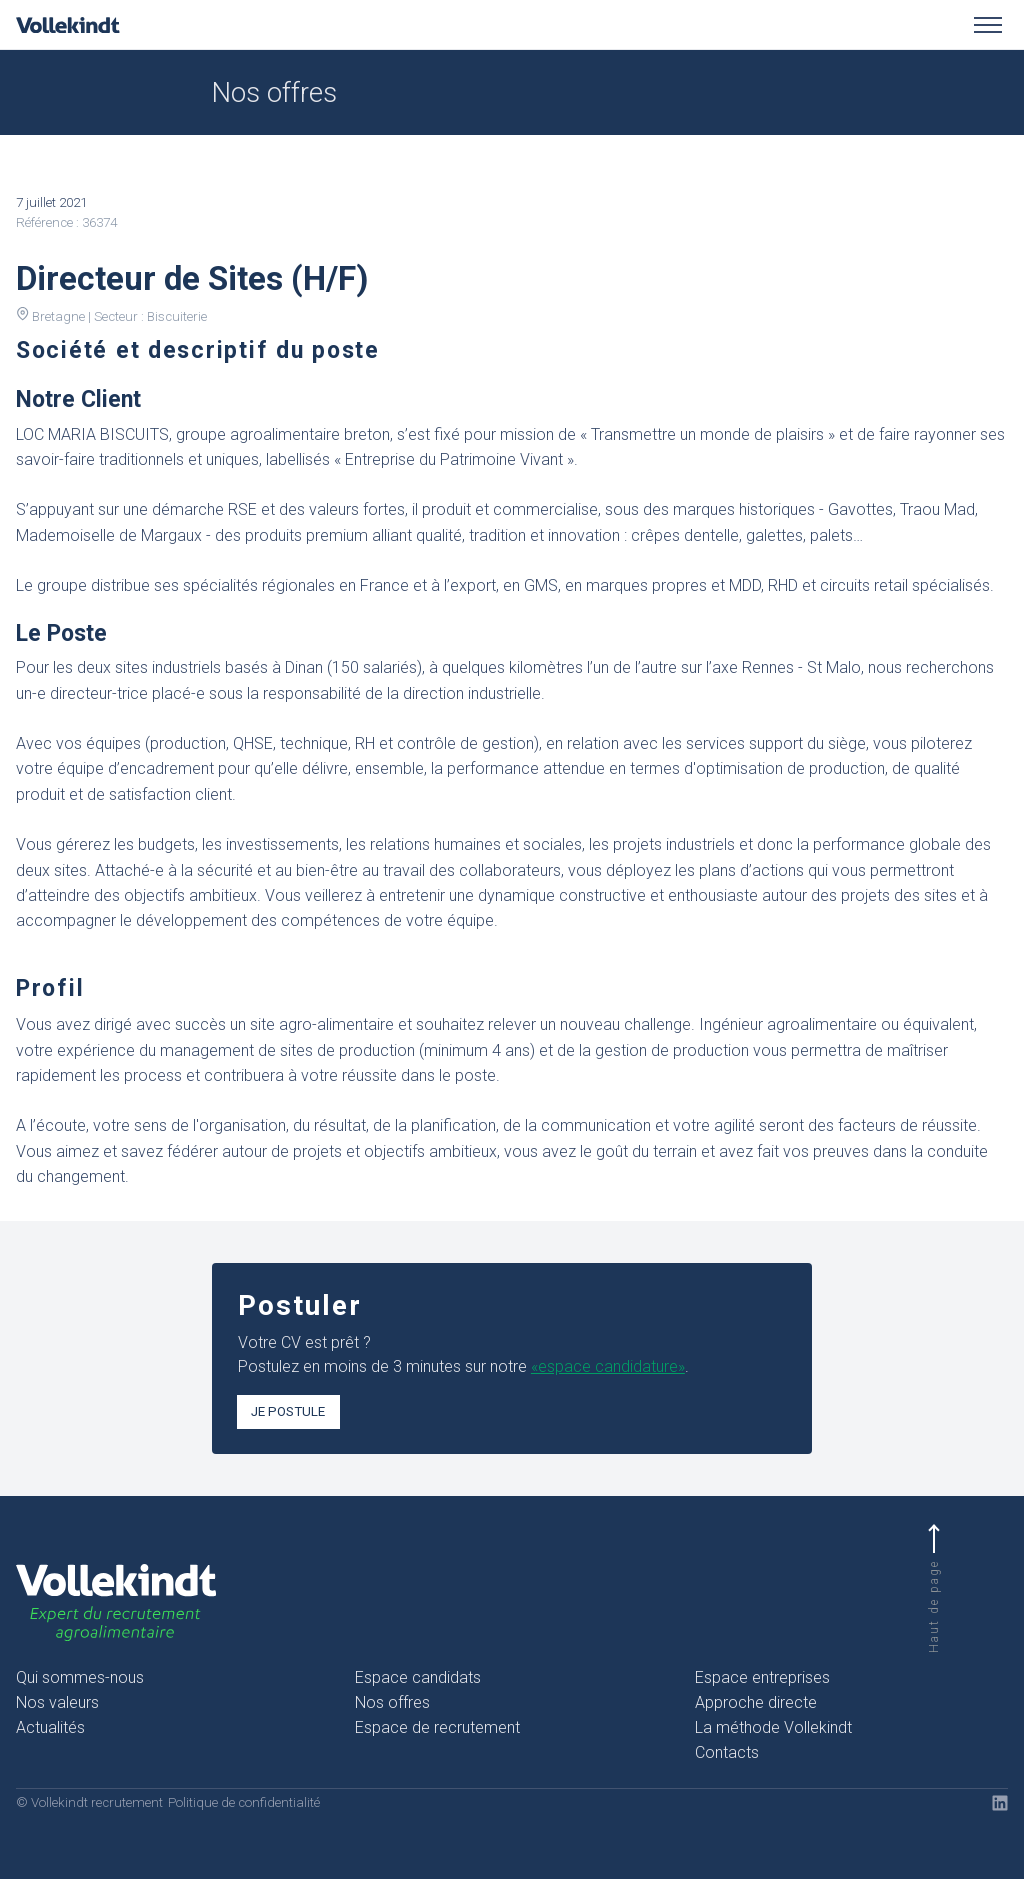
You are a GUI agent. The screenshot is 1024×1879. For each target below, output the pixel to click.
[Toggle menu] (988, 25)
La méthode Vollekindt (773, 1727)
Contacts (727, 1752)
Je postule (288, 1411)
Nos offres (392, 1702)
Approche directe (756, 1702)
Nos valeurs (57, 1702)
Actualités (50, 1727)
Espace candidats (418, 1677)
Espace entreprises (762, 1677)
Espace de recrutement (437, 1727)
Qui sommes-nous (80, 1677)
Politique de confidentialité (244, 1802)
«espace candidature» (608, 1366)
